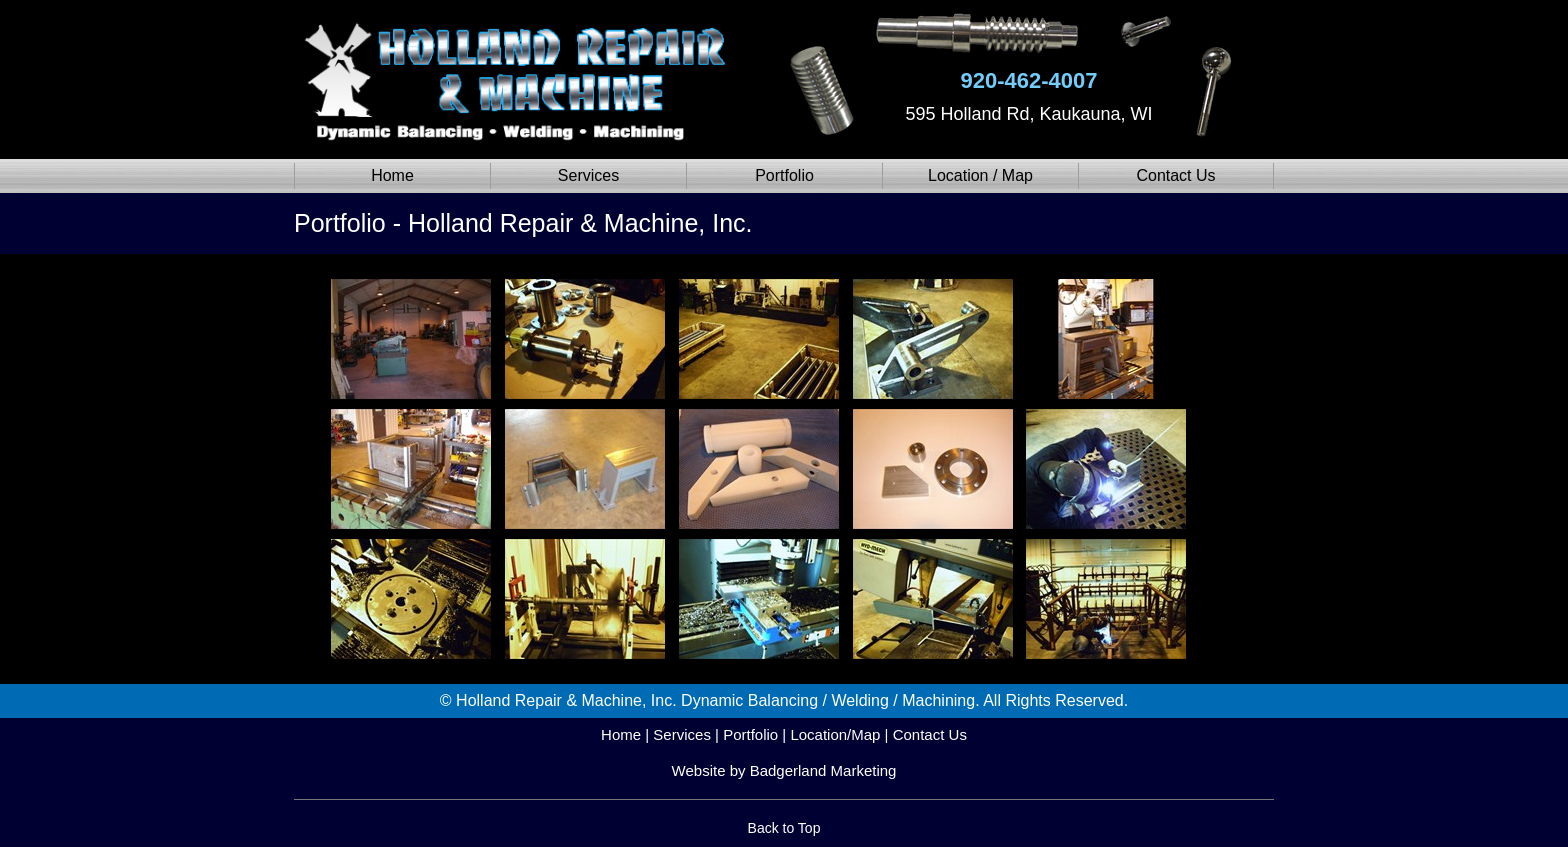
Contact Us (1175, 175)
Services (588, 175)
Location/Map (835, 734)
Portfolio (784, 175)
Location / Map (980, 175)
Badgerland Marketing (823, 770)
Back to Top (784, 828)
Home (392, 175)
